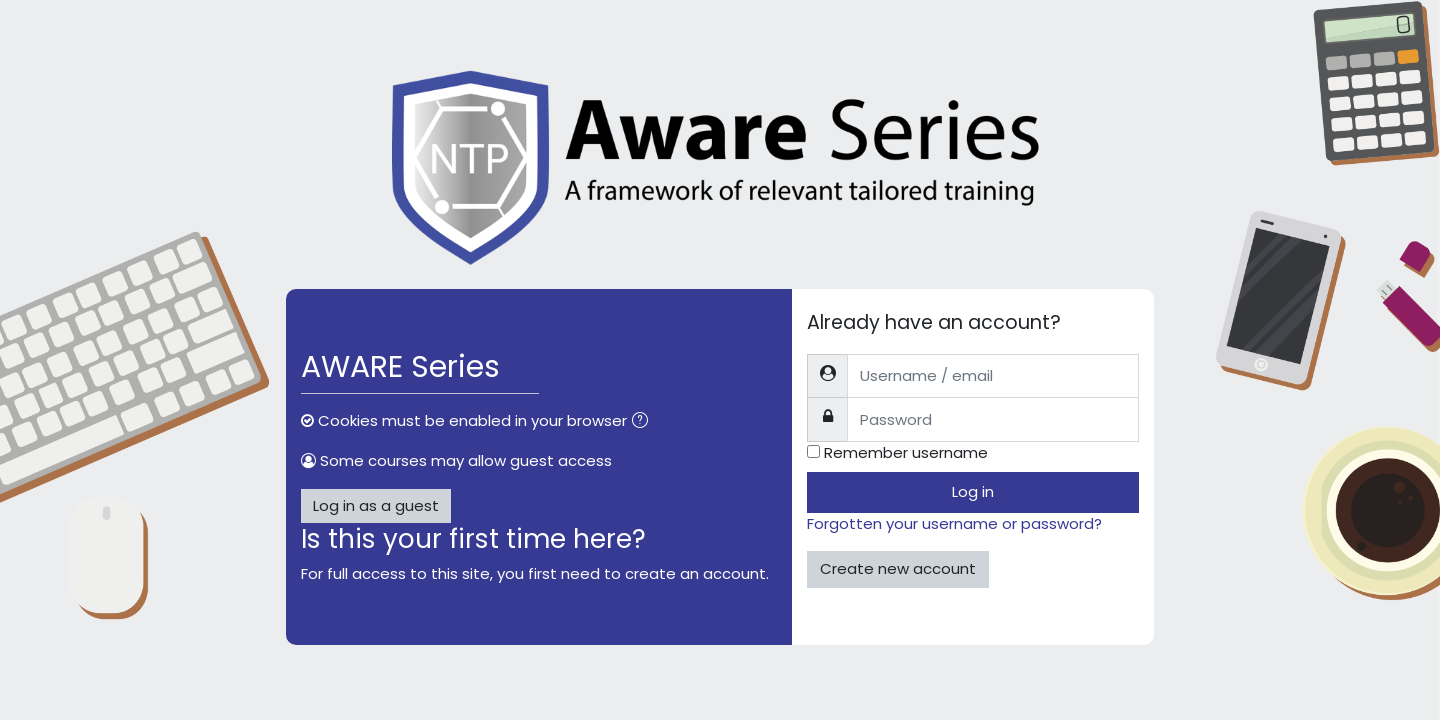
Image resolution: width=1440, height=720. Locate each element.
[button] (644, 422)
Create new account (898, 568)
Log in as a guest (376, 505)
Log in (973, 491)
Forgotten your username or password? (954, 523)
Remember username (906, 452)
